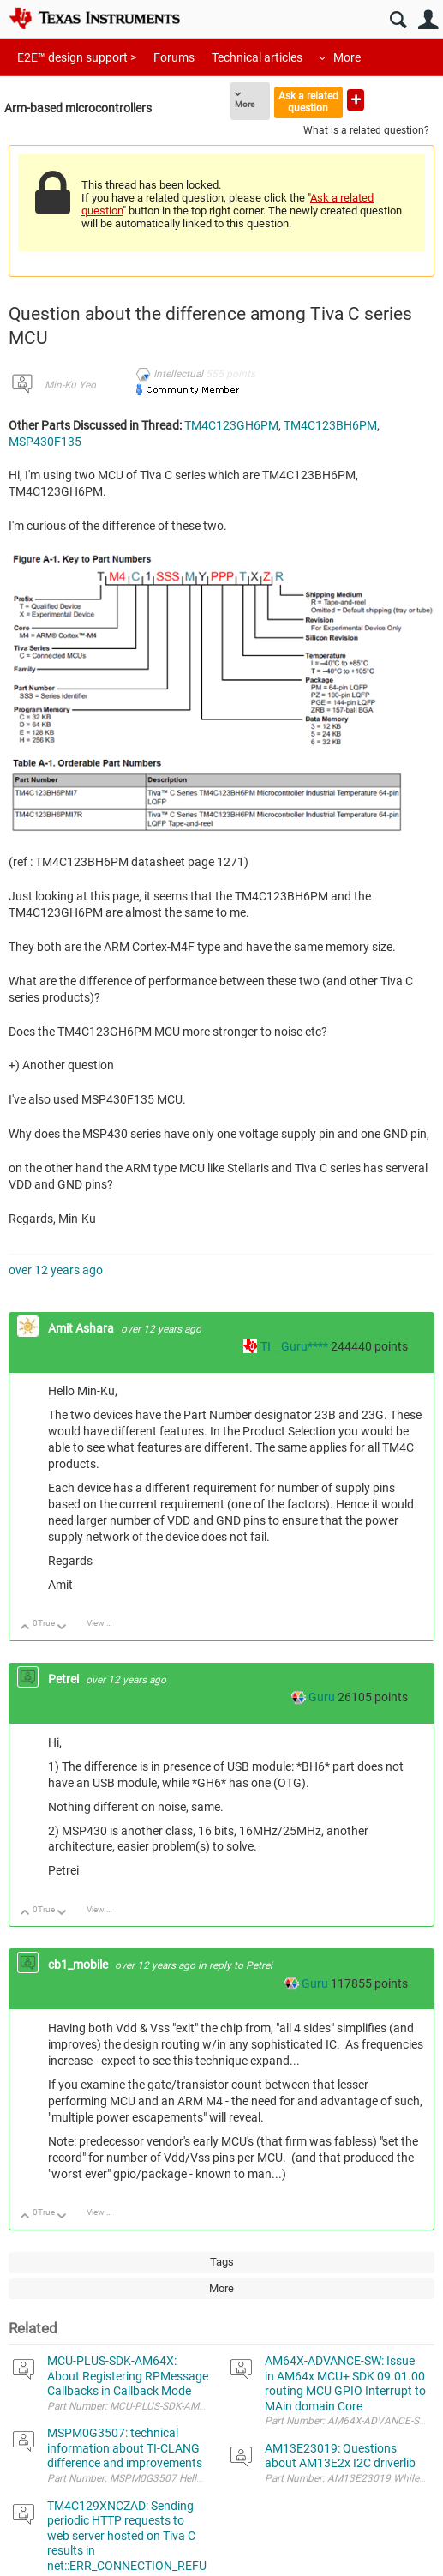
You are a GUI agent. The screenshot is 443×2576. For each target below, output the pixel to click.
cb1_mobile (79, 1964)
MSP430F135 (45, 441)
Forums (174, 57)
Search (398, 20)
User (428, 20)
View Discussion (106, 1623)
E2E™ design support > (76, 57)
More (347, 57)
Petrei (64, 1679)
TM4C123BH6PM (330, 425)
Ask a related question (308, 101)
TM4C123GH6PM (231, 425)
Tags (222, 2261)
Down (62, 1628)
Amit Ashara (82, 1328)
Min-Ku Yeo (70, 385)
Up (25, 1628)
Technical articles (257, 57)
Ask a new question (355, 100)
